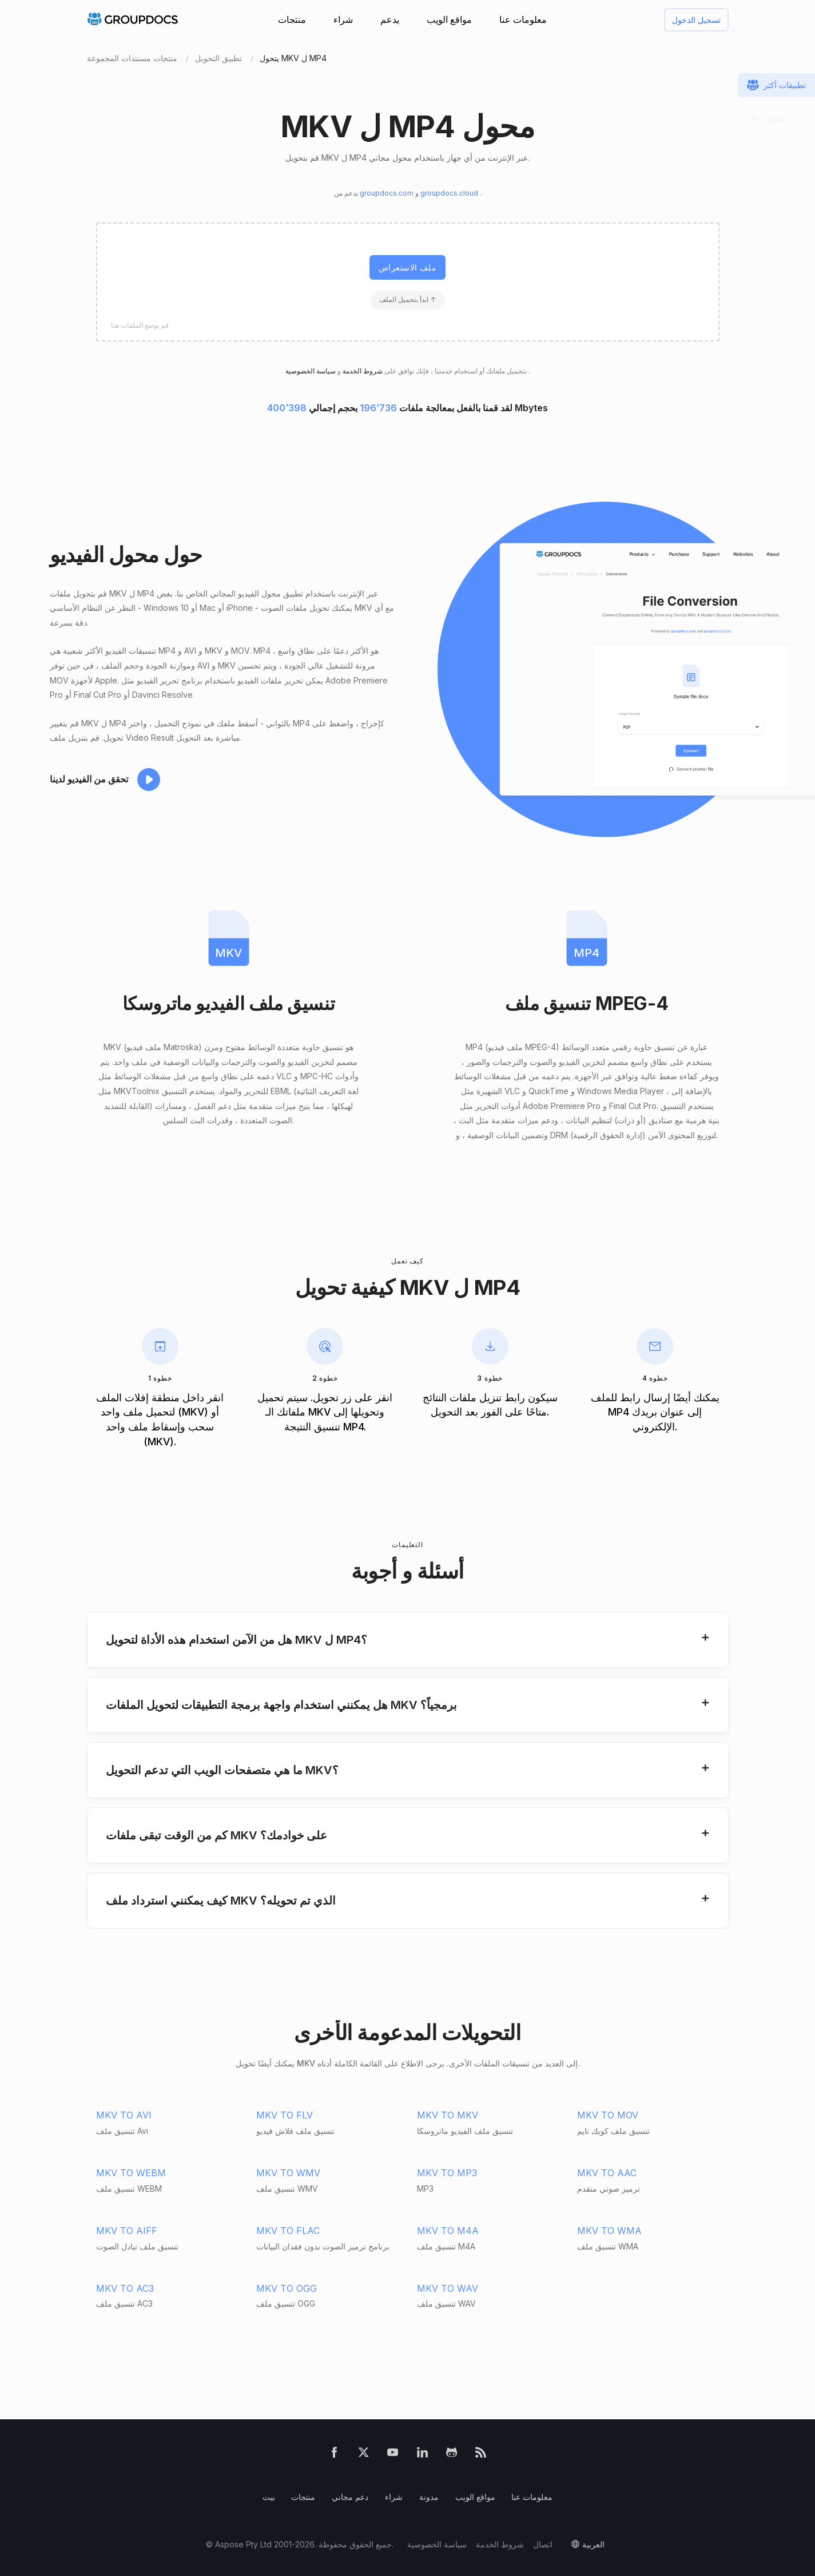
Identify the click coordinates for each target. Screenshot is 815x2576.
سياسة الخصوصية (437, 2544)
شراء (343, 19)
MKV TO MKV (447, 2115)
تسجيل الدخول (696, 20)
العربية (593, 2544)
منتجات (292, 19)
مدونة (429, 2497)
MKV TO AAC (607, 2173)
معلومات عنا (523, 19)
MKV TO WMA (609, 2230)
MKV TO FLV (284, 2115)
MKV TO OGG (286, 2288)
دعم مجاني (350, 2497)
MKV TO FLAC (288, 2230)
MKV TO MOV (607, 2115)
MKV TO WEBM (131, 2173)
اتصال (542, 2544)
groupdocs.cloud (450, 193)
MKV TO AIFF (126, 2230)
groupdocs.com (387, 193)
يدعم (389, 19)
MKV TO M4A (448, 2230)
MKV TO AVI (124, 2115)
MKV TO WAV (447, 2288)
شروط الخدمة (362, 371)
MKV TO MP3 (447, 2173)
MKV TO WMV (288, 2173)
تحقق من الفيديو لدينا (89, 779)
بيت (269, 2497)
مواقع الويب (449, 19)
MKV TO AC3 (125, 2288)
